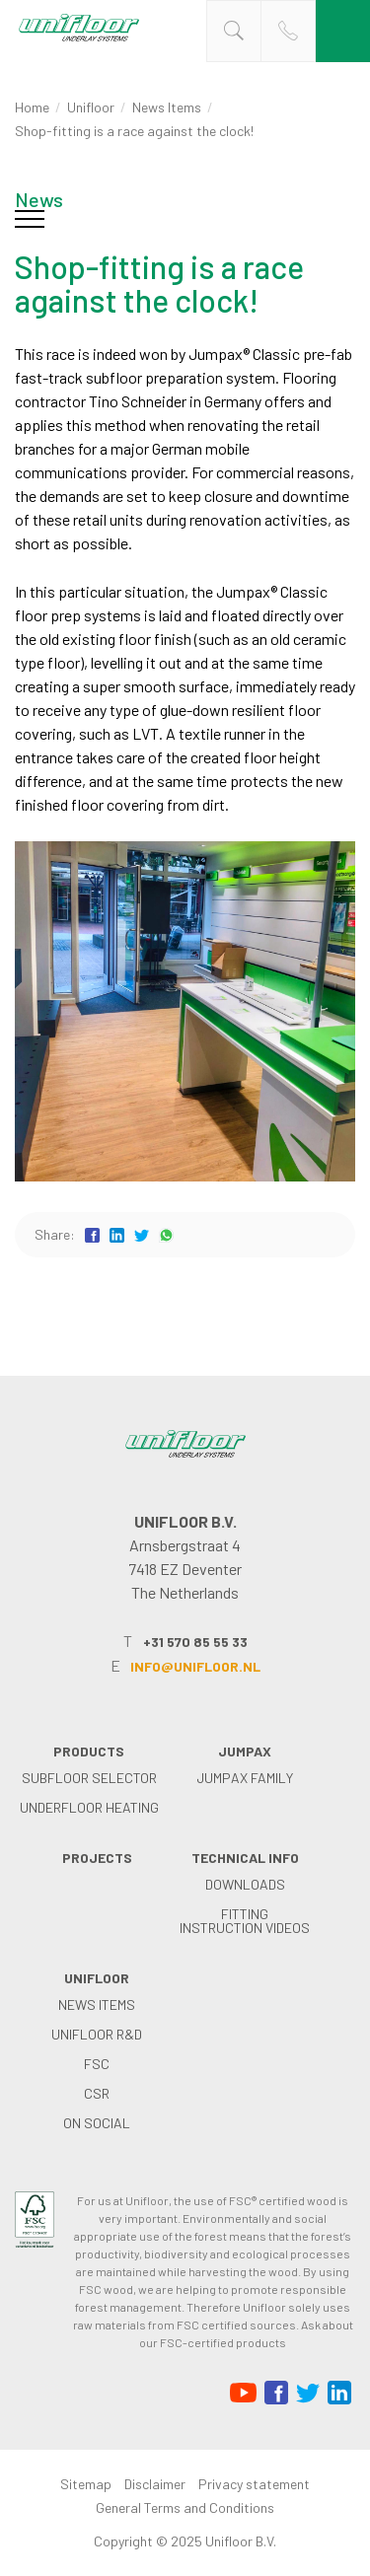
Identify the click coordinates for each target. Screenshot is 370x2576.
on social (96, 2122)
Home (32, 107)
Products (88, 1751)
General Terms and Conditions (185, 2507)
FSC (97, 2063)
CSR (97, 2093)
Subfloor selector (89, 1777)
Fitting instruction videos (245, 1920)
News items (166, 107)
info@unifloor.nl (195, 1666)
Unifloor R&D (96, 2034)
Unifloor (90, 107)
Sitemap (85, 2483)
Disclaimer (154, 2483)
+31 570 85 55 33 (195, 1641)
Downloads (245, 1884)
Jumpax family (244, 1777)
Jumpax (244, 1751)
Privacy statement (254, 2483)
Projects (97, 1857)
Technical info (245, 1857)
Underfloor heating (89, 1807)
